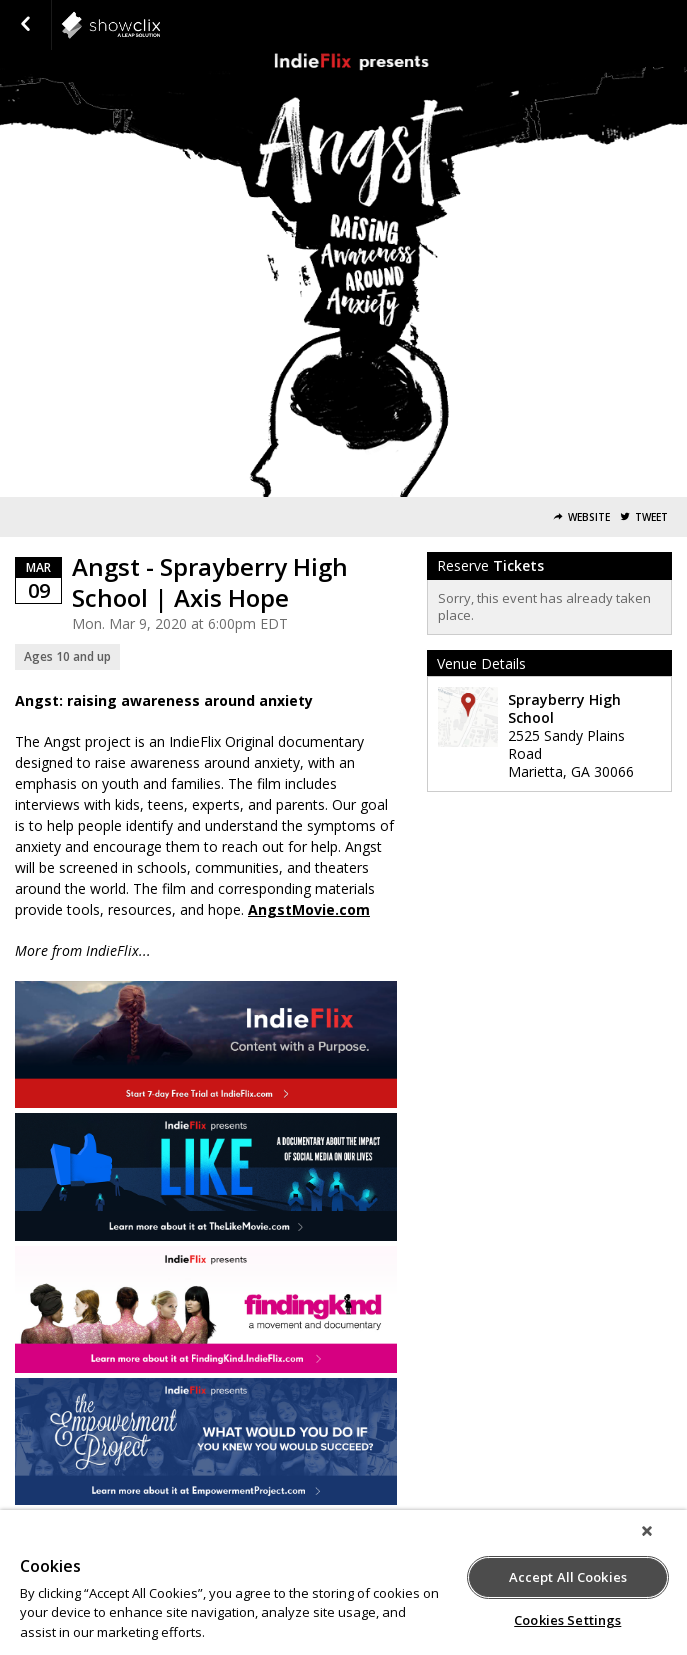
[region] (343, 1582)
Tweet (651, 517)
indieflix (160, 25)
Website (589, 517)
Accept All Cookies (568, 1577)
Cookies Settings (567, 1620)
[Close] (647, 1531)
